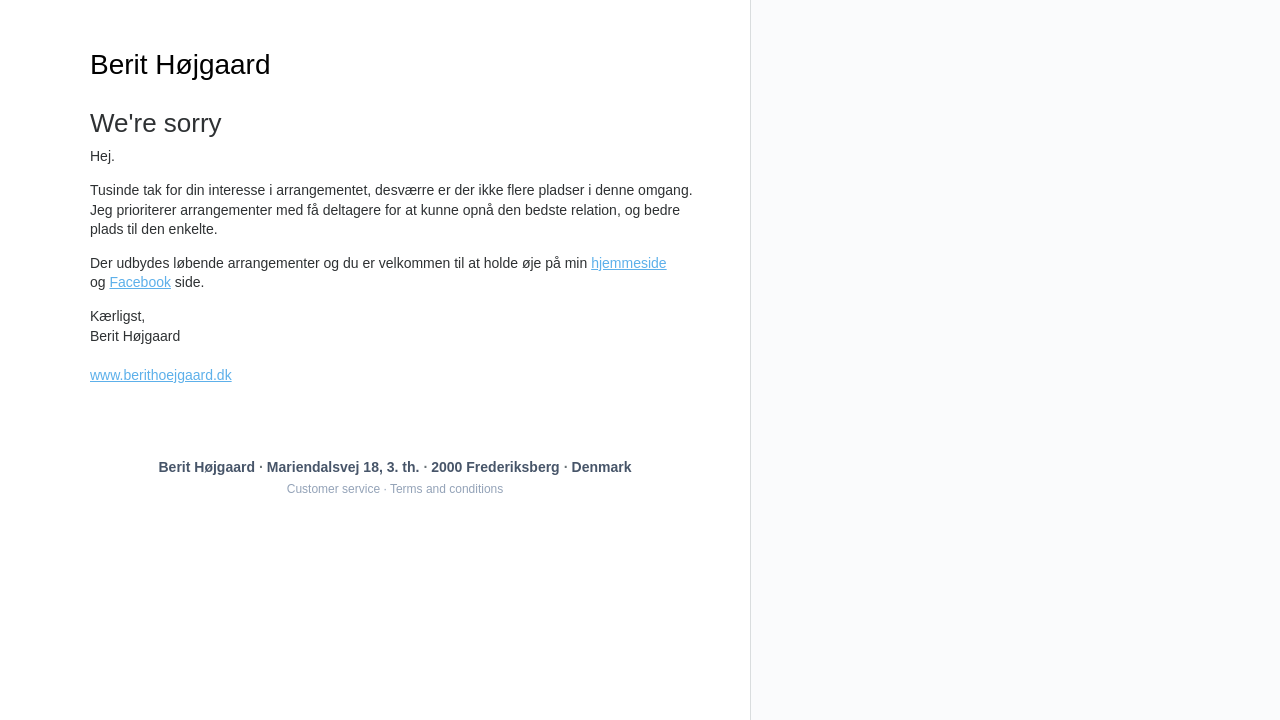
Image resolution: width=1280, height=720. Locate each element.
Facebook (139, 282)
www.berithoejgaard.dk (161, 375)
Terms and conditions (446, 489)
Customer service (333, 489)
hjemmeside (628, 263)
